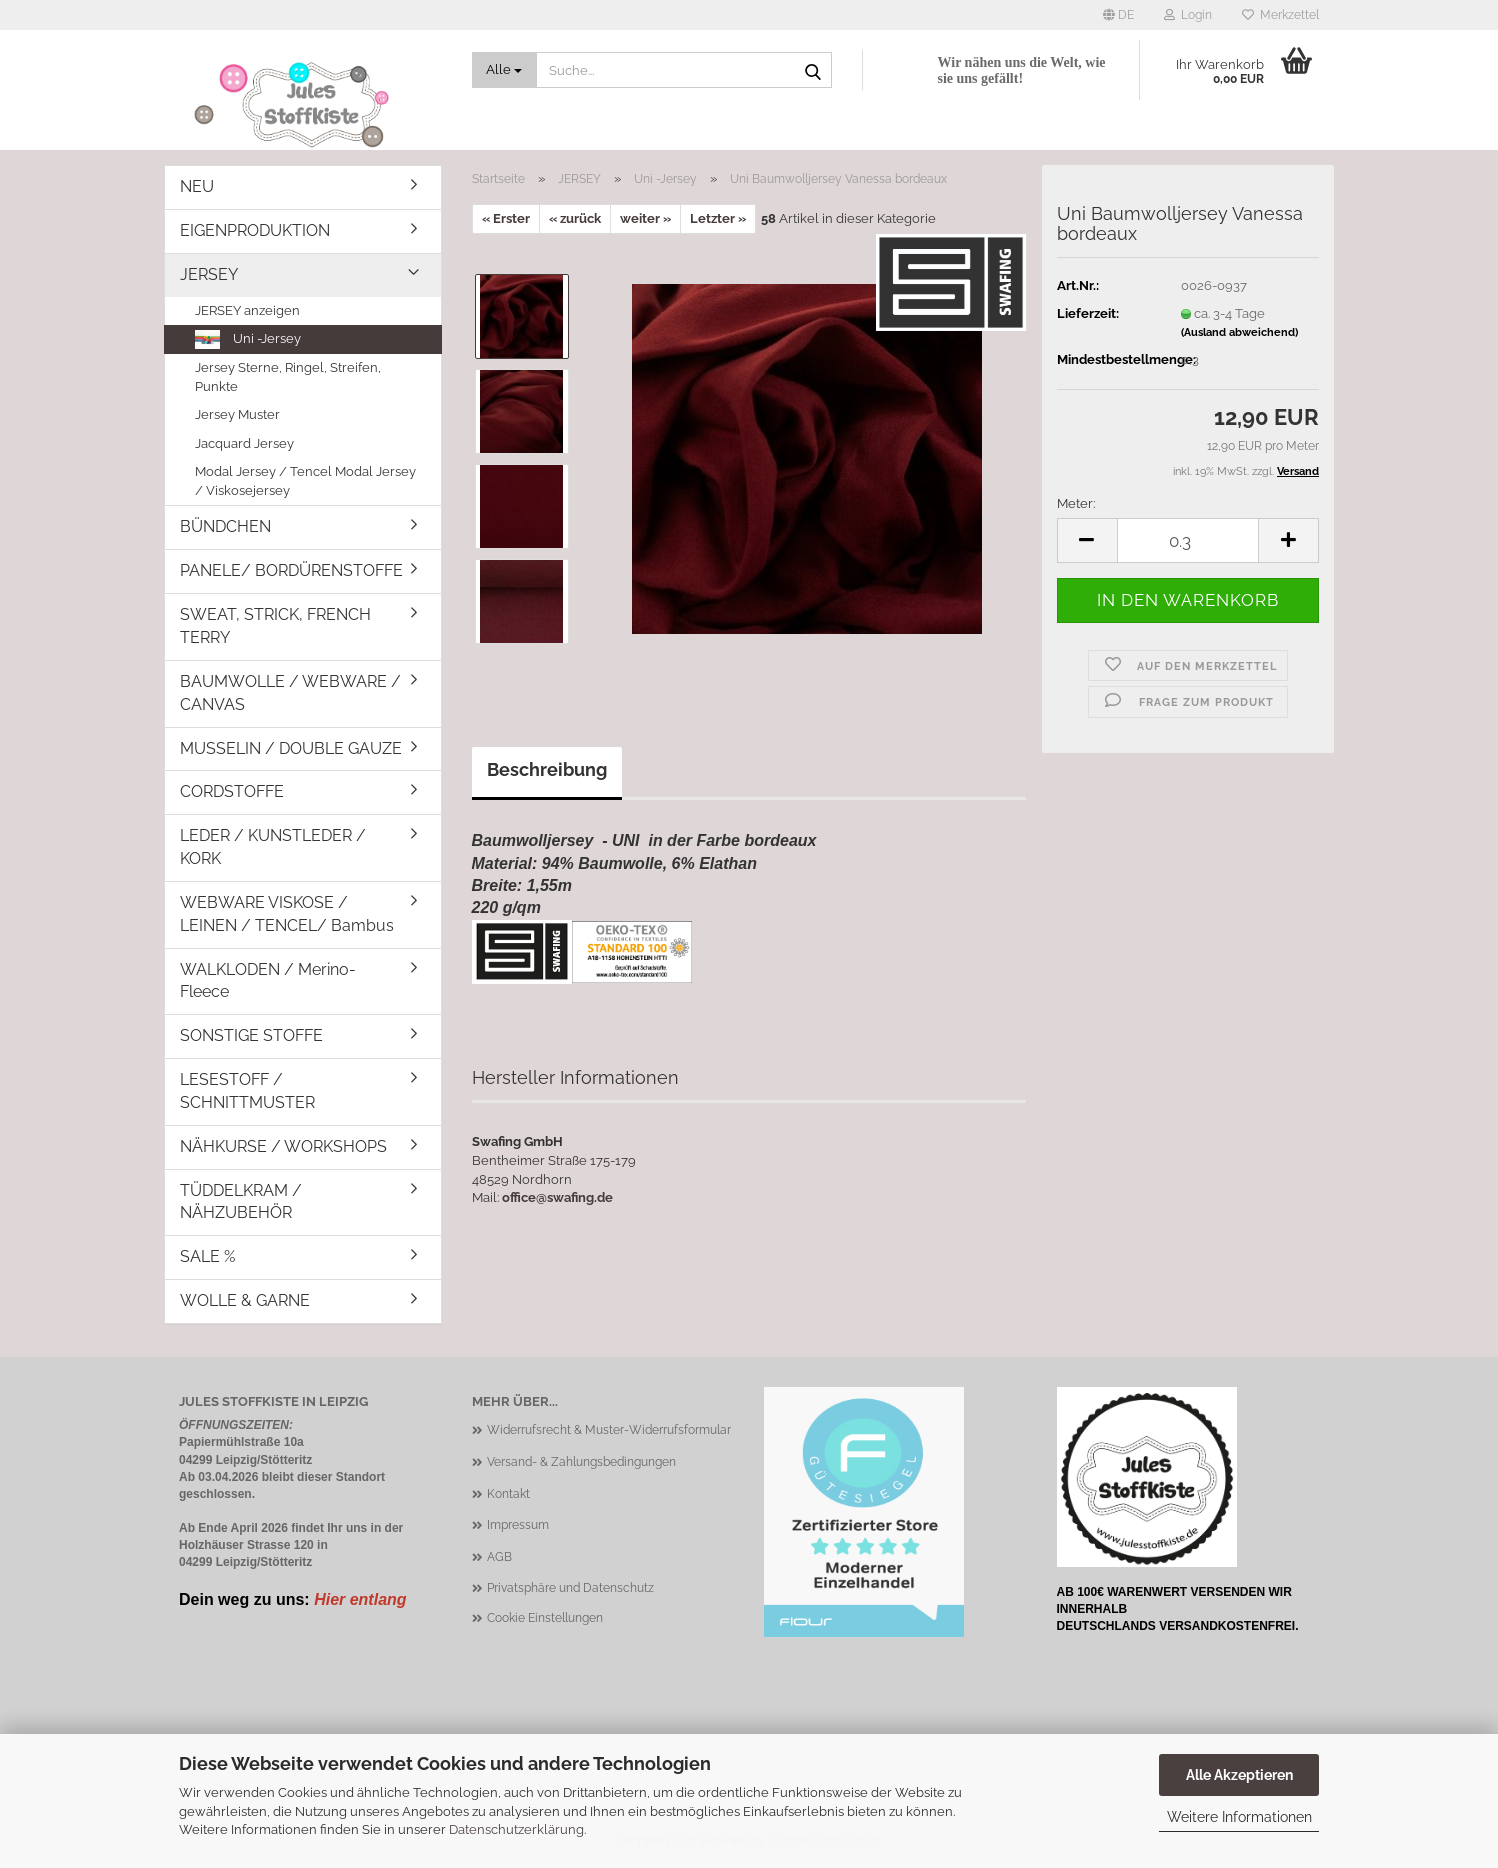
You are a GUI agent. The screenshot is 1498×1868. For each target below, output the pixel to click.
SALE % (207, 1256)
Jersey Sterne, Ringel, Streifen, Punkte (288, 377)
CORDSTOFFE (232, 791)
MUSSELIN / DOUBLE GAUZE (291, 748)
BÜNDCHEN (225, 526)
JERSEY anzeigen (247, 310)
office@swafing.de (557, 1197)
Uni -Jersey (248, 339)
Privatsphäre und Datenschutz (570, 1588)
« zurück (575, 218)
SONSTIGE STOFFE (251, 1035)
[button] (1118, 15)
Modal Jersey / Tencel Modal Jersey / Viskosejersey (305, 481)
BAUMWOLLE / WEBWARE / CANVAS (290, 693)
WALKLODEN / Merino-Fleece (268, 981)
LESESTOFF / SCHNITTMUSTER (247, 1091)
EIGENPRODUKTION (255, 230)
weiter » (645, 218)
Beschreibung (547, 769)
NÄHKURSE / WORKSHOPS (283, 1146)
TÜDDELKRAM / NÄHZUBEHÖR (241, 1202)
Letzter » (718, 218)
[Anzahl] (1188, 540)
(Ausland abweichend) (1239, 332)
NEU (197, 186)
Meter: (1076, 503)
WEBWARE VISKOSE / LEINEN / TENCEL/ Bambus (287, 914)
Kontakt (508, 1494)
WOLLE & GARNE (245, 1300)
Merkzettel (1280, 15)
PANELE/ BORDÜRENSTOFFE (291, 570)
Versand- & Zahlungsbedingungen (581, 1462)
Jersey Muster (237, 414)
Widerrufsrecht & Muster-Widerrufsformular (609, 1430)
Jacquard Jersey (244, 443)
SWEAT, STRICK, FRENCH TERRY (275, 626)
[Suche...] (505, 70)
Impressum (518, 1525)
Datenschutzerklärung (516, 1829)
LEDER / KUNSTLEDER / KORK (273, 847)
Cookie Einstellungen (545, 1618)
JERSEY (209, 274)
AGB (499, 1557)
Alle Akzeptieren (1239, 1775)
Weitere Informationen (1239, 1817)
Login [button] (1188, 15)
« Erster (506, 218)
